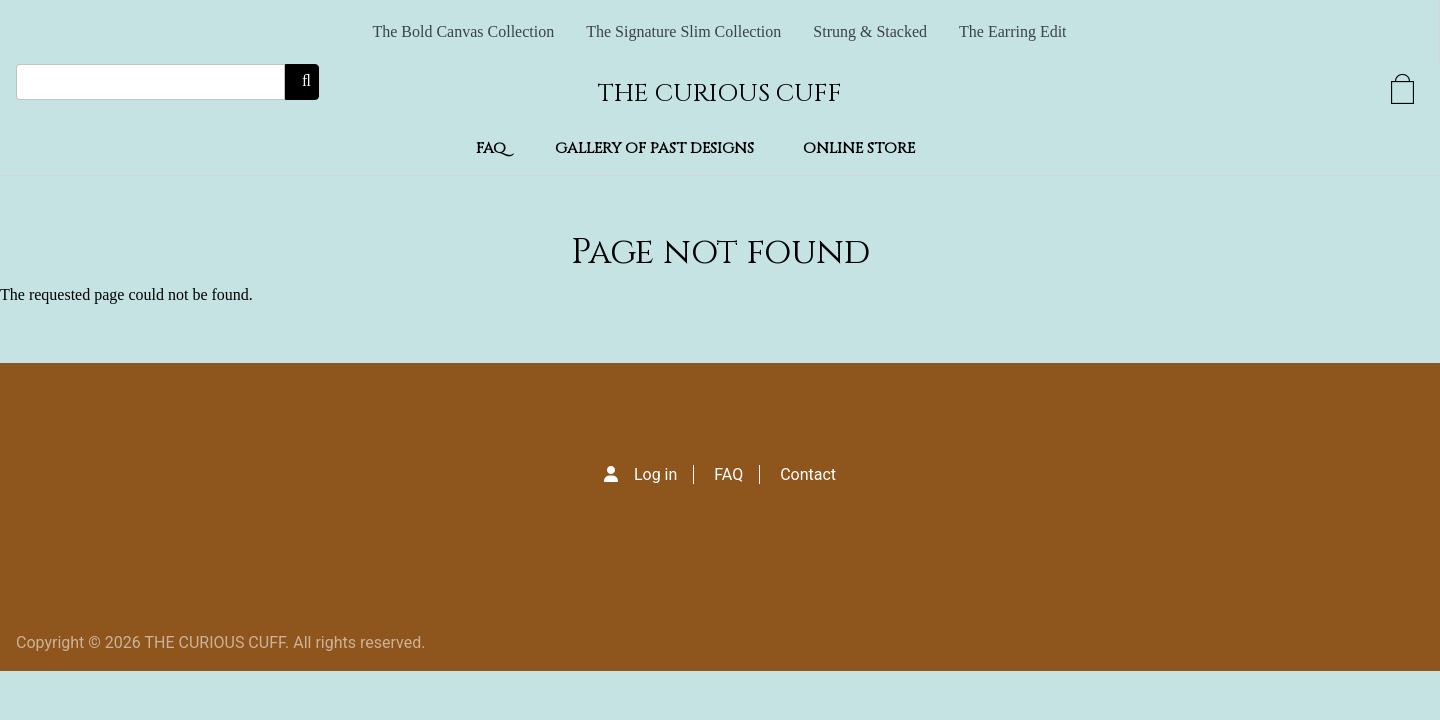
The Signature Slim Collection (683, 31)
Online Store (859, 148)
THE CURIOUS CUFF (720, 93)
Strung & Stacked (870, 31)
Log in (655, 474)
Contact (808, 474)
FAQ (491, 148)
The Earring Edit (1013, 31)
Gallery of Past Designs (654, 148)
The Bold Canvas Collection (463, 31)
